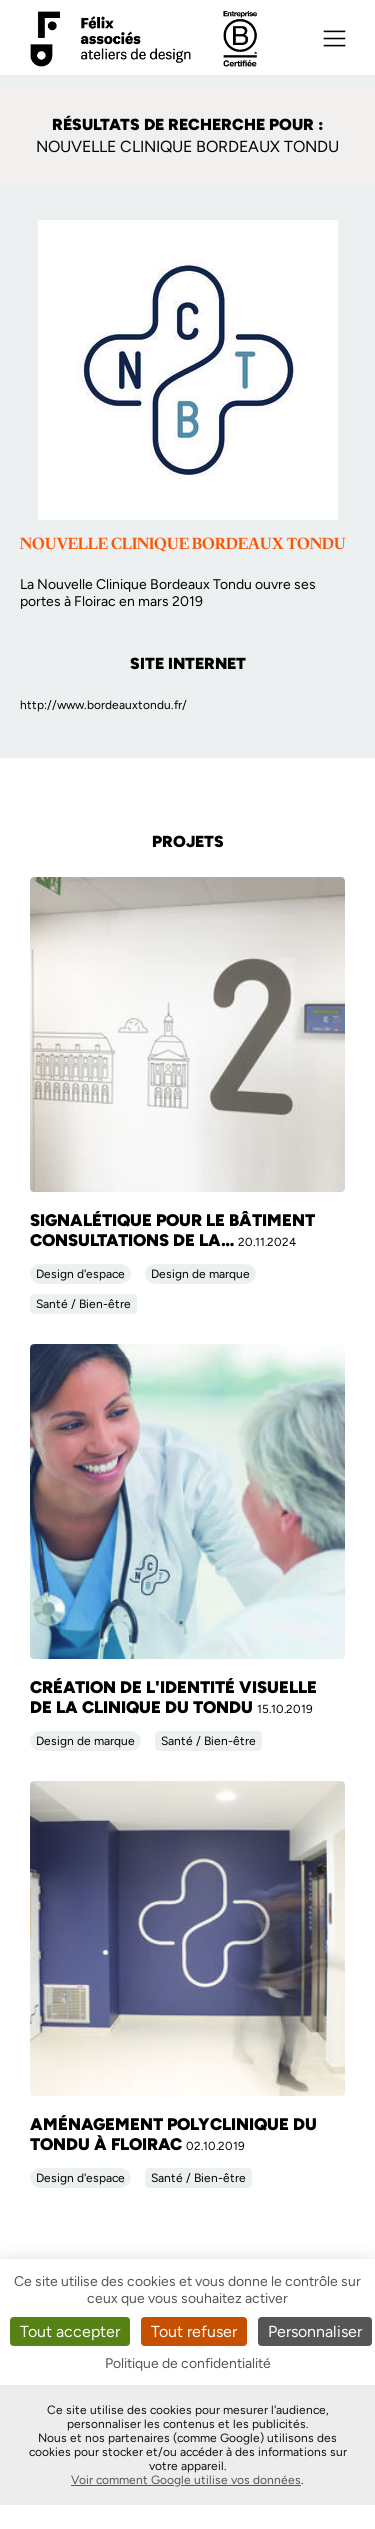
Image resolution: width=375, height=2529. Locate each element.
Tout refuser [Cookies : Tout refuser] (194, 2331)
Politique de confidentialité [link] (188, 2363)
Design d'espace (80, 1274)
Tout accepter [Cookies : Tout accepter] (70, 2331)
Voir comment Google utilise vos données (186, 2480)
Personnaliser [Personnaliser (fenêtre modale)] (315, 2331)
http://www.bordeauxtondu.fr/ (103, 705)
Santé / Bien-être (83, 1304)
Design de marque (200, 1274)
